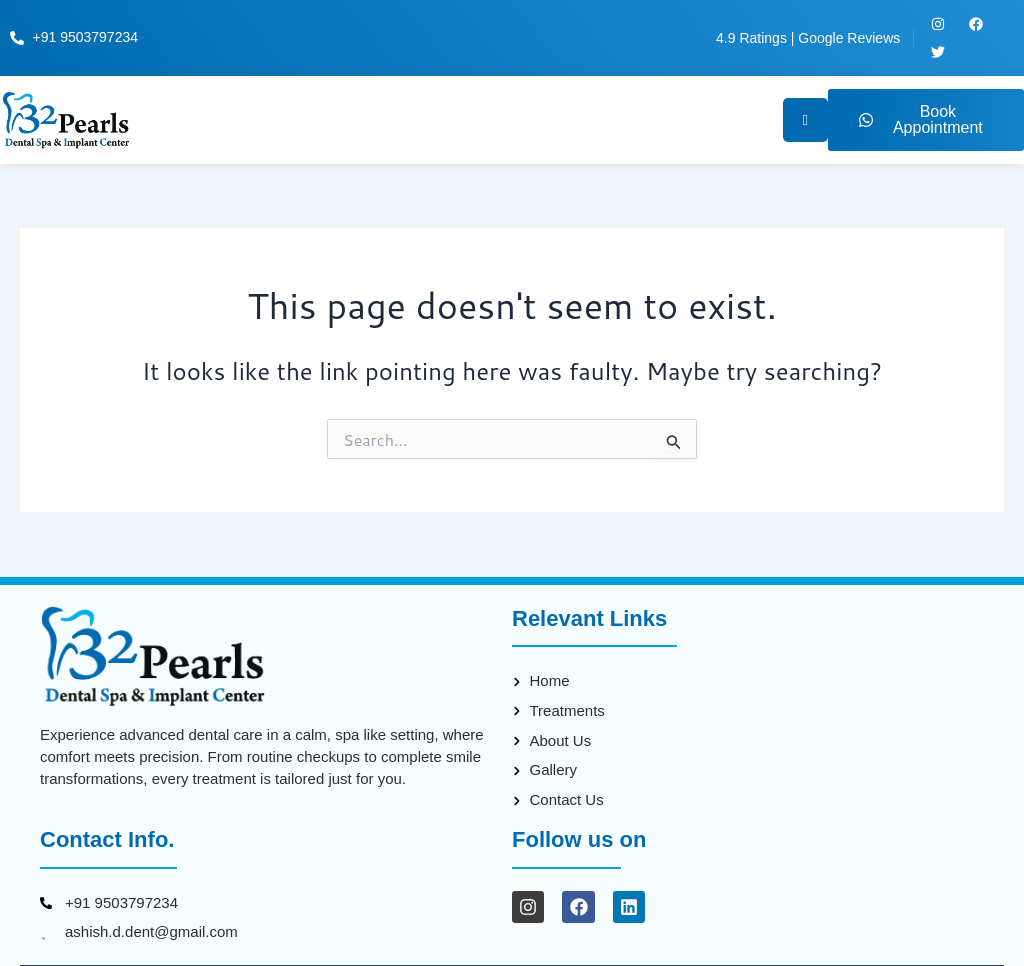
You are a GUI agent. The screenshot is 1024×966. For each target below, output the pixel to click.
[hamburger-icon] (804, 120)
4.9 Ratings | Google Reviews (808, 38)
